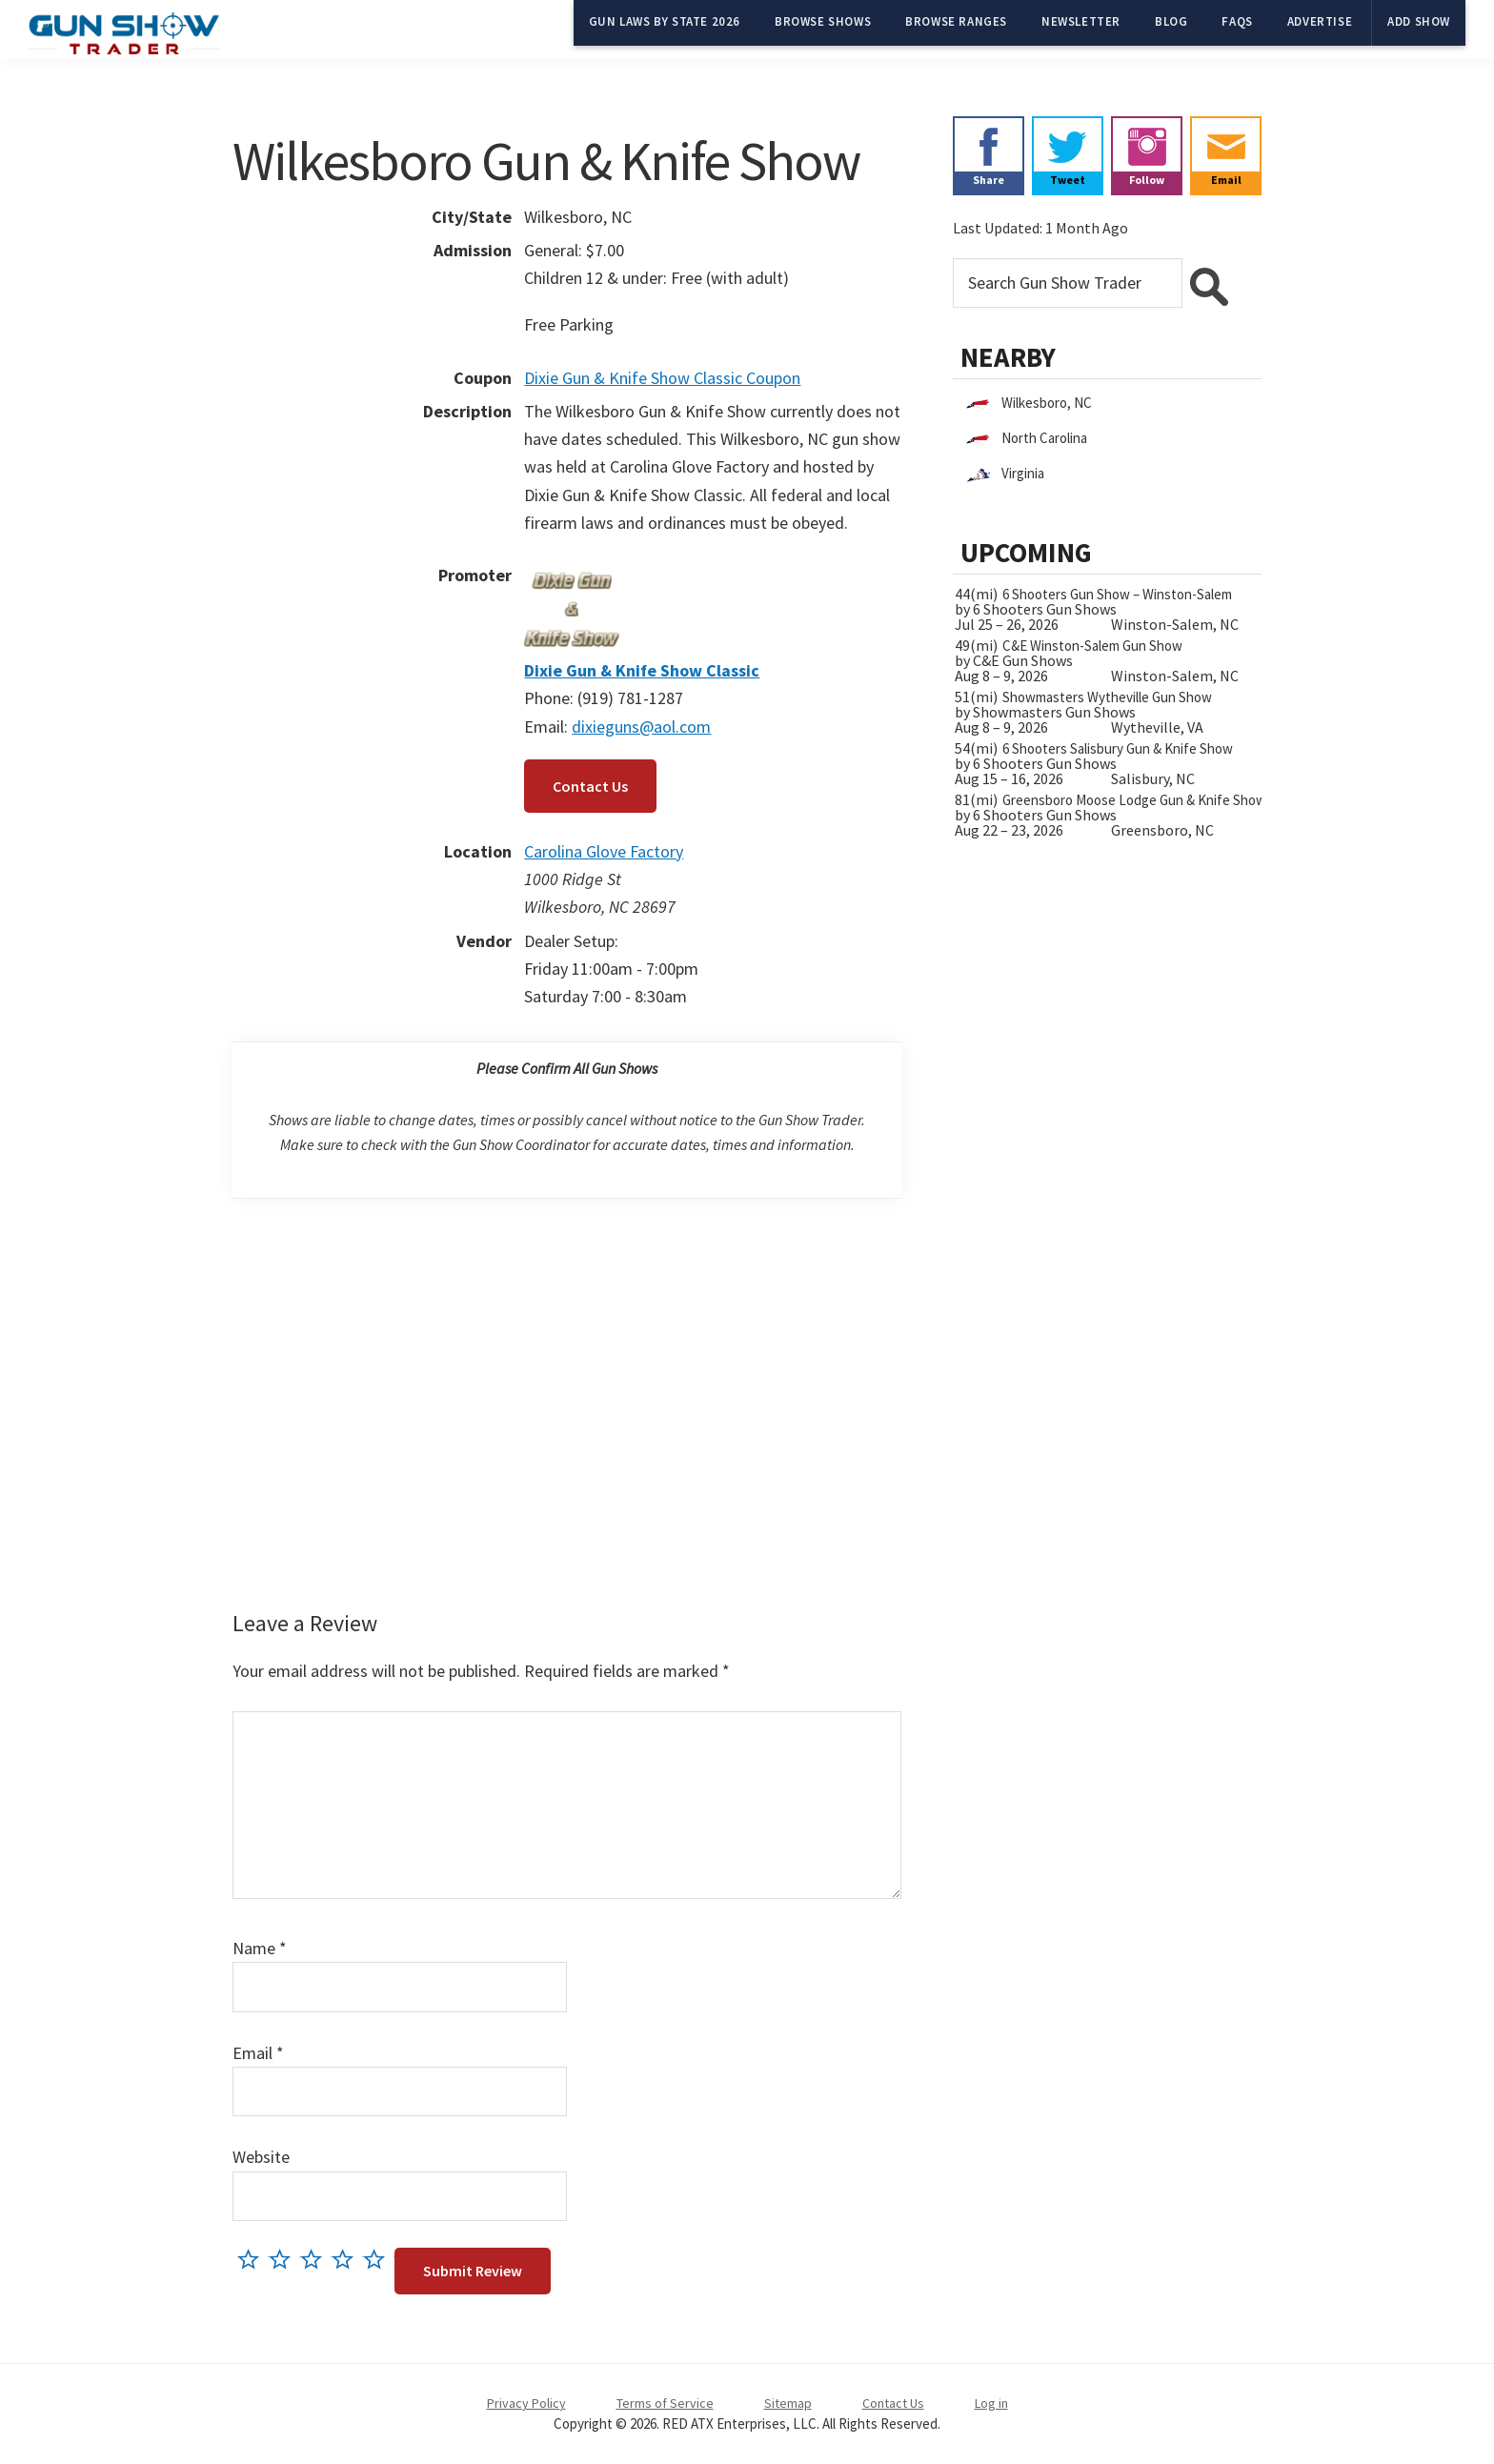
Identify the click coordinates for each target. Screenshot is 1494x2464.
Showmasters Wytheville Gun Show (1107, 697)
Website (261, 2157)
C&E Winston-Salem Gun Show (1092, 645)
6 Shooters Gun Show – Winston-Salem (1117, 594)
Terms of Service (665, 2403)
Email (258, 2053)
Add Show (1418, 21)
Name (259, 1948)
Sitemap (788, 2403)
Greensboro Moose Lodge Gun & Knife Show (1134, 800)
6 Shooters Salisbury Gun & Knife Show (1117, 748)
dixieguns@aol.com (641, 726)
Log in (991, 2403)
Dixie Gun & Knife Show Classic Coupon (662, 378)
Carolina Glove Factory (603, 851)
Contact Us (590, 786)
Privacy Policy (526, 2403)
